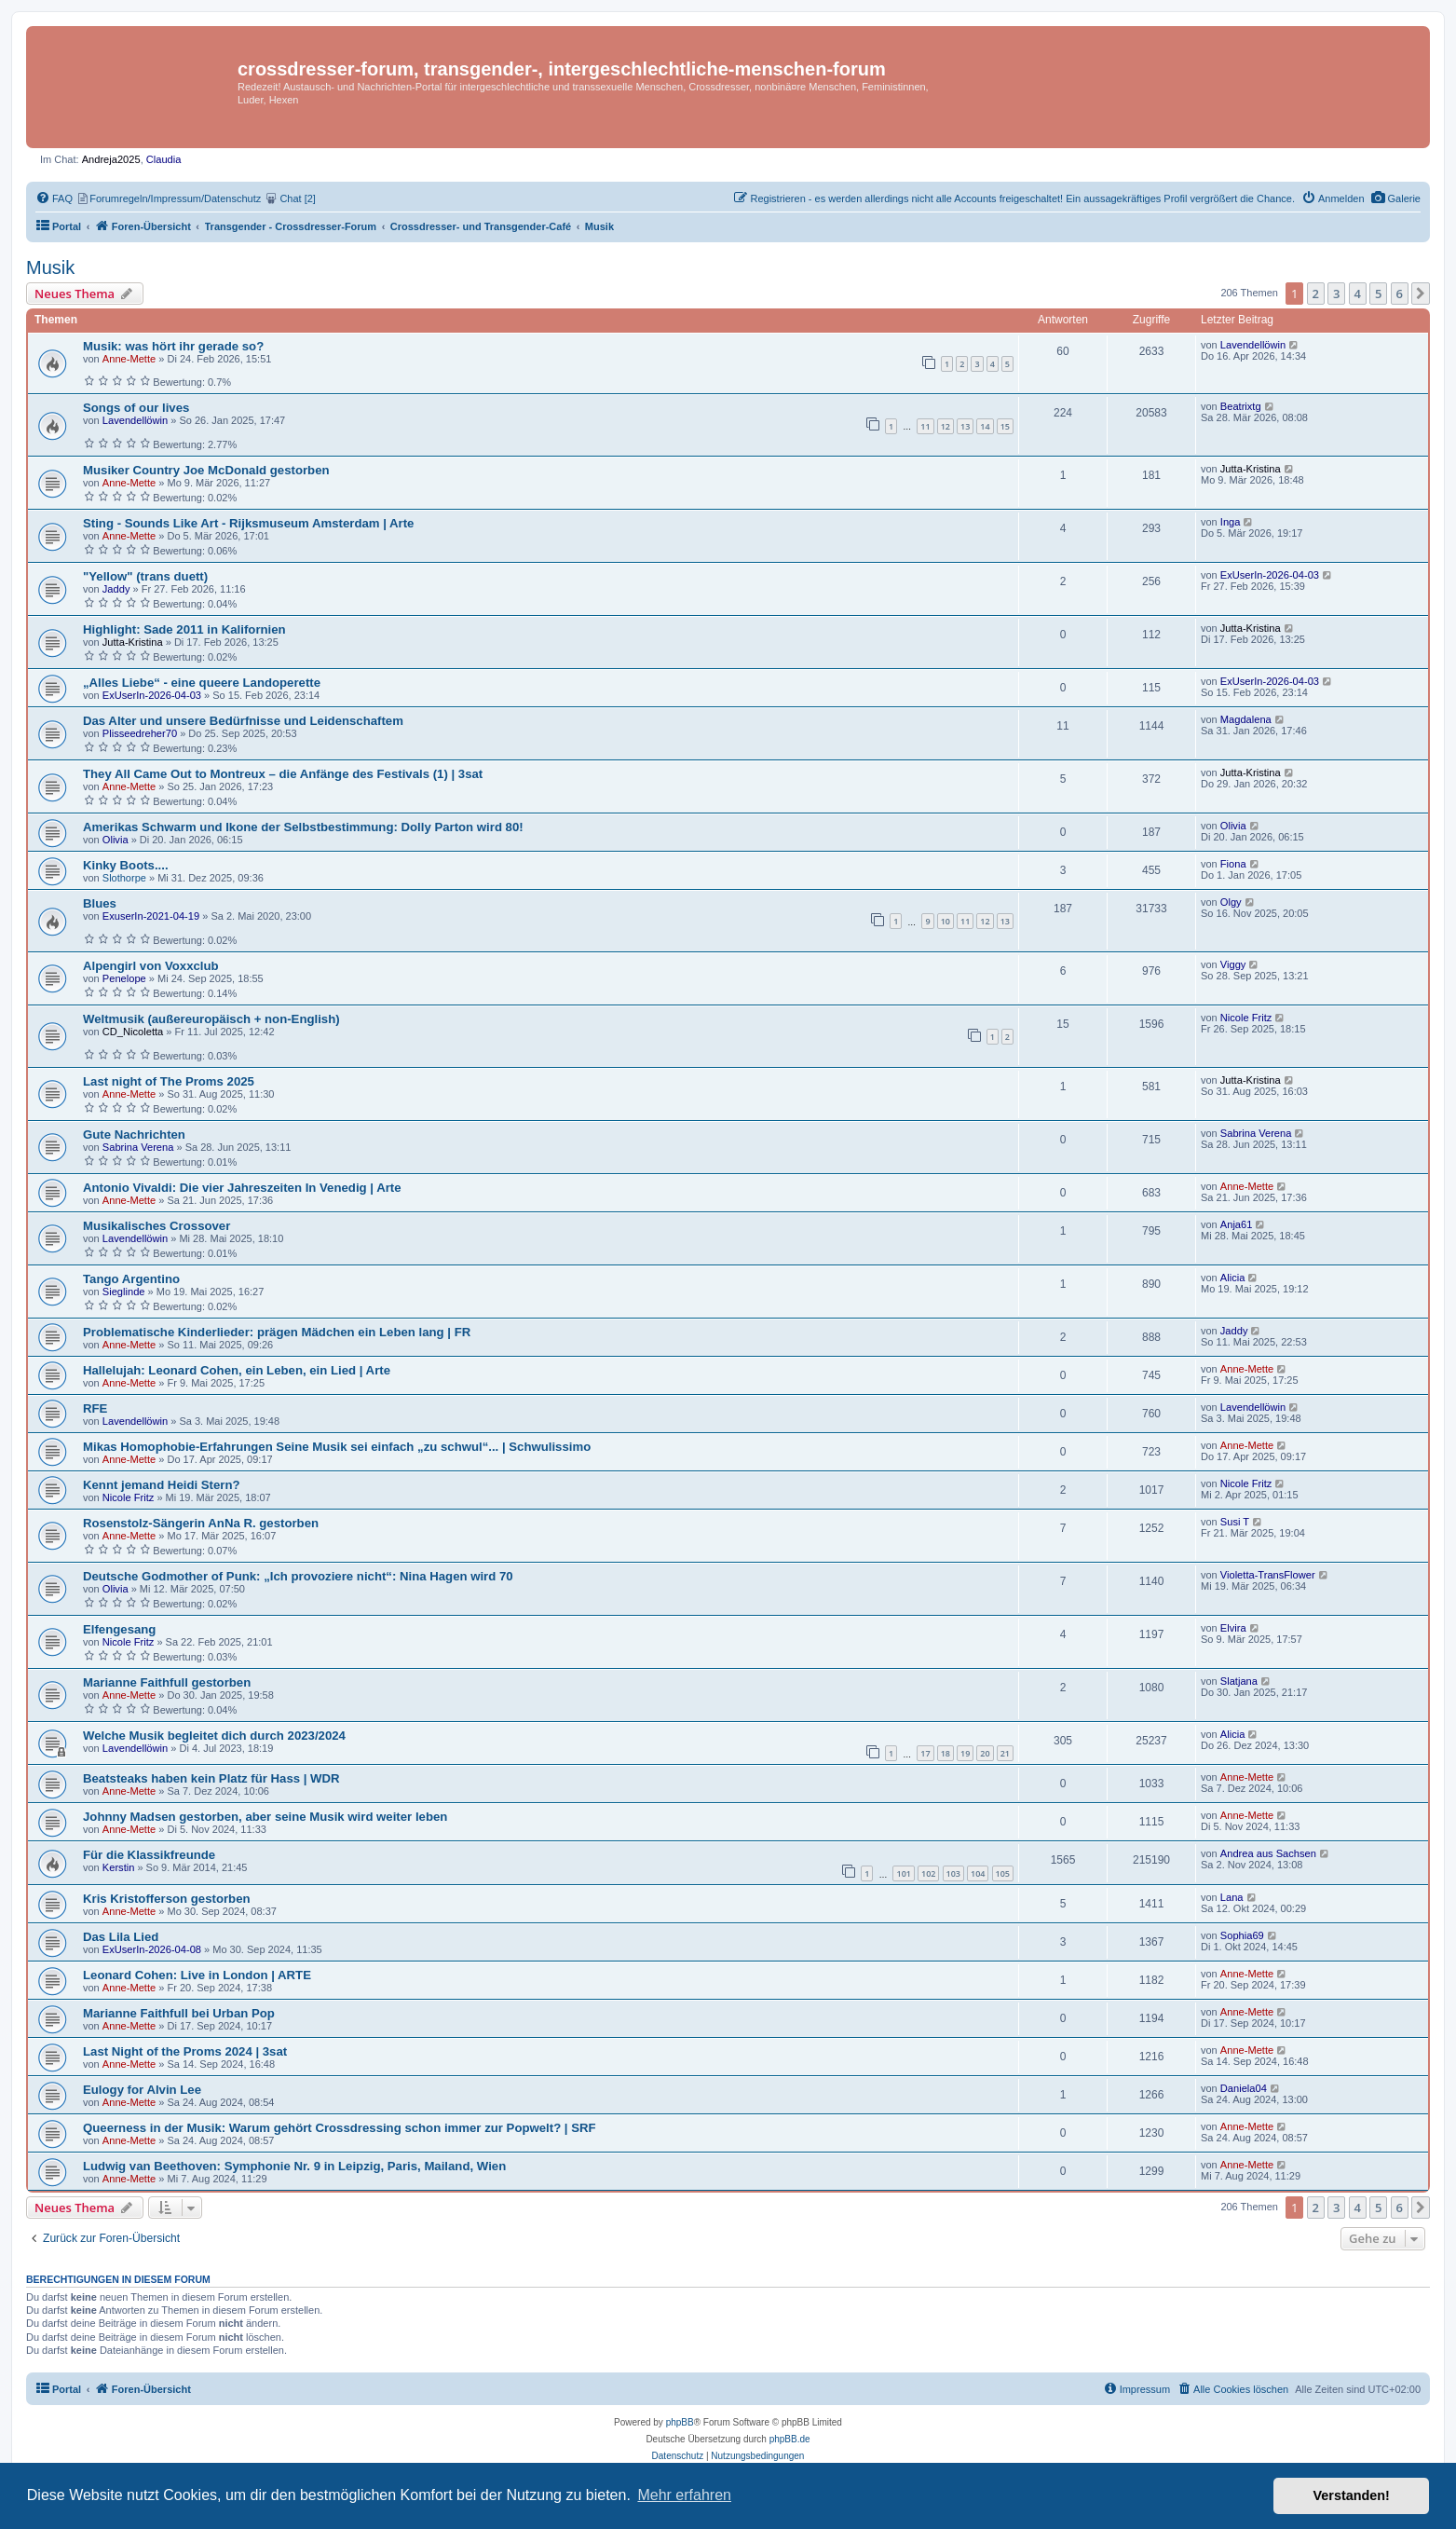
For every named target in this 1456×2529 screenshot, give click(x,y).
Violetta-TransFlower (1267, 1574)
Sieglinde (123, 1291)
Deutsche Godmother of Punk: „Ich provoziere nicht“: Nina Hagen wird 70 (298, 1576)
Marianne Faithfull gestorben (167, 1682)
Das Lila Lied (120, 1937)
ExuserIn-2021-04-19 (150, 916)
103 (953, 1873)
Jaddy (116, 589)
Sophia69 (1242, 1935)
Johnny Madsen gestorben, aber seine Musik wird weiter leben (265, 1817)
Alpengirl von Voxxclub (151, 966)
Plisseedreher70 (139, 733)
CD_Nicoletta (132, 1031)
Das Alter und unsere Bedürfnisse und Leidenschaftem (243, 721)
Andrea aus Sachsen (1268, 1853)
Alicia (1232, 1277)
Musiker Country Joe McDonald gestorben (206, 470)
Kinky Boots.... (126, 865)
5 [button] (1378, 293)
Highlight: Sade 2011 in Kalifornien (184, 629)
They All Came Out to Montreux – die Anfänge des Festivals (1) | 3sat (283, 774)
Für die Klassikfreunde (149, 1855)
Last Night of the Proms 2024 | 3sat (185, 2051)
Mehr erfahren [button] (684, 2495)
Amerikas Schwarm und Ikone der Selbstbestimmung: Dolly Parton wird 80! (303, 827)
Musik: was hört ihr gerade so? (173, 346)
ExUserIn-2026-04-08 (151, 1949)
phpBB (680, 2422)
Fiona (1233, 863)
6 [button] (1399, 293)
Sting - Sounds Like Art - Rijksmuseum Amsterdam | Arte (248, 523)
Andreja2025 (111, 159)
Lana (1232, 1897)
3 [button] (1336, 293)
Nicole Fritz (1246, 1017)
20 (984, 1753)
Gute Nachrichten (134, 1134)
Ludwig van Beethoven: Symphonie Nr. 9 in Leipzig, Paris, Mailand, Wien (294, 2166)
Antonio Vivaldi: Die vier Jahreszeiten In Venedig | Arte (242, 1188)
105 (1003, 1873)
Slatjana (1239, 1681)
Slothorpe (124, 877)
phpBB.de (789, 2439)
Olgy (1231, 902)
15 (1005, 426)
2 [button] (1316, 293)
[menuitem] (1396, 198)
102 (928, 1873)
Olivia (115, 839)
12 (945, 426)
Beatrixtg (1240, 406)
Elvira (1233, 1628)
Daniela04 (1243, 2088)
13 (965, 426)
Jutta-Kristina (1250, 468)
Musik (50, 267)
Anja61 (1236, 1224)
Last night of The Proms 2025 (168, 1081)
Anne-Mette (129, 358)
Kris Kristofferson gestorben (167, 1899)
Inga (1230, 521)
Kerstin (118, 1867)
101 (903, 1873)
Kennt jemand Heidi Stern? (161, 1485)
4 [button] (1357, 293)
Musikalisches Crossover (156, 1226)
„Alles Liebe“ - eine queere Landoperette (201, 683)
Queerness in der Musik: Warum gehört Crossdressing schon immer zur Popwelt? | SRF (339, 2128)
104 (978, 1873)
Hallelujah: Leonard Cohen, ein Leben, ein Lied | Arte (236, 1370)
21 (1005, 1753)
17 (925, 1753)
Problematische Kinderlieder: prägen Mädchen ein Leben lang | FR (276, 1332)
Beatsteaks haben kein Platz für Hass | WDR (211, 1778)
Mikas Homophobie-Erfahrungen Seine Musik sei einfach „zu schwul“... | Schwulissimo (337, 1447)
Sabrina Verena (138, 1147)
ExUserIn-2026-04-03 (1269, 575)
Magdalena (1246, 719)
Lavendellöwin (1253, 344)
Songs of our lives (136, 408)
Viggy (1233, 964)
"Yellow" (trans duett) (145, 576)
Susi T (1234, 1521)
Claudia (164, 159)
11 (925, 426)
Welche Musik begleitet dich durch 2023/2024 (214, 1736)
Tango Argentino (131, 1279)
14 (984, 426)
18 (945, 1753)
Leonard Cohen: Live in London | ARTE (197, 1975)
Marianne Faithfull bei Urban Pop (179, 2013)
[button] (1420, 293)
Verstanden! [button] (1351, 2495)
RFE (95, 1408)
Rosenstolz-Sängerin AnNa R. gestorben (201, 1523)
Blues (99, 903)
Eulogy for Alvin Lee (142, 2090)
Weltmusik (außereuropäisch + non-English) (211, 1019)
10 (945, 921)
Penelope (124, 978)
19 (965, 1753)
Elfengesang (119, 1629)
